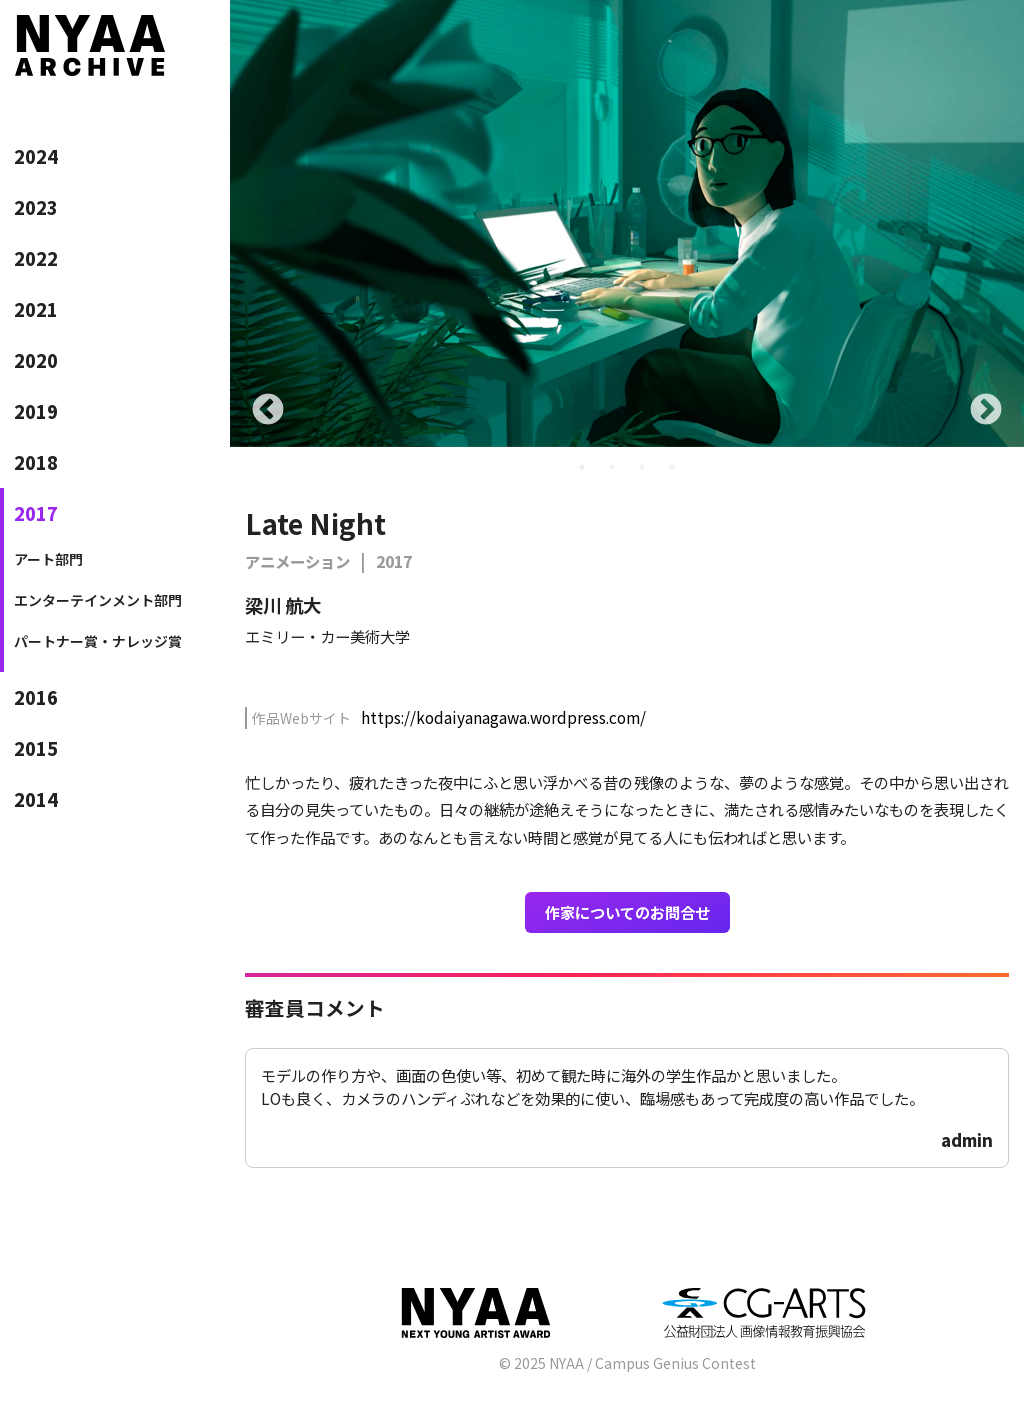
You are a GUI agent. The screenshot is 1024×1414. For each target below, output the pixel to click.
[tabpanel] (627, 223)
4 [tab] (672, 467)
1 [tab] (582, 467)
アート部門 (48, 559)
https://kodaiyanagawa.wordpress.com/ (503, 717)
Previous (268, 411)
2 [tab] (612, 467)
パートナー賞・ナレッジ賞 (98, 641)
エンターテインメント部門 (98, 600)
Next (986, 411)
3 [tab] (642, 467)
